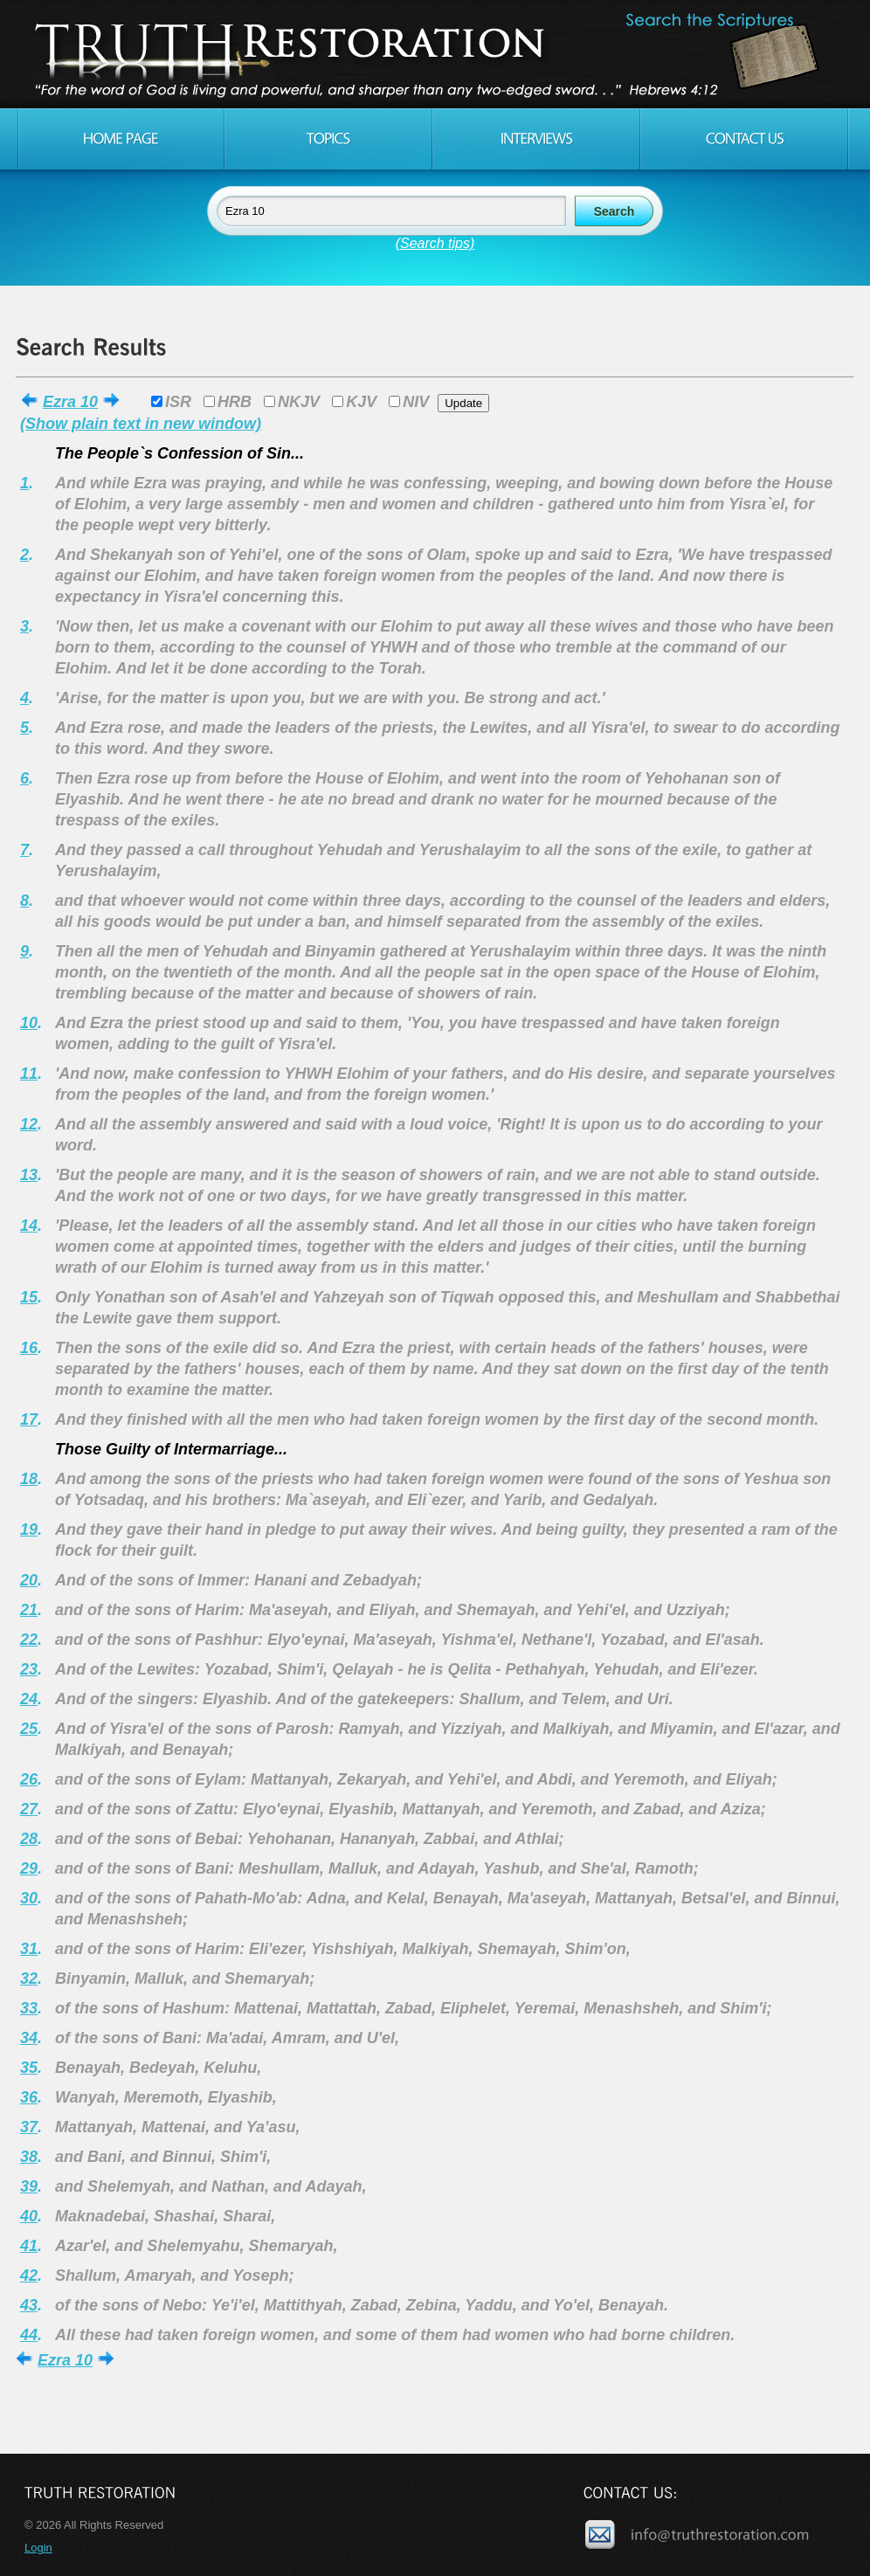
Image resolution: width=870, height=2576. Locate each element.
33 (29, 2008)
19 (29, 1529)
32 (29, 1978)
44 (29, 2335)
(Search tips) (435, 243)
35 (29, 2067)
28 (29, 1838)
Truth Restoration (432, 54)
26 (29, 1779)
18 (29, 1479)
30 (29, 1898)
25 (29, 1728)
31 (29, 1949)
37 (29, 2127)
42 (29, 2275)
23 (29, 1669)
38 (29, 2156)
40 (29, 2216)
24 (29, 1699)
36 (29, 2097)
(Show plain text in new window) (140, 423)
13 (29, 1175)
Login (38, 2547)
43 (29, 2305)
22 (29, 1639)
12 (29, 1124)
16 (29, 1348)
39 (29, 2186)
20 (29, 1580)
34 (29, 2038)
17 (29, 1419)
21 (29, 1610)
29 (29, 1868)
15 (29, 1297)
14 (29, 1225)
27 (29, 1809)
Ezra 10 (70, 402)
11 (29, 1073)
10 (29, 1023)
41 (29, 2246)
